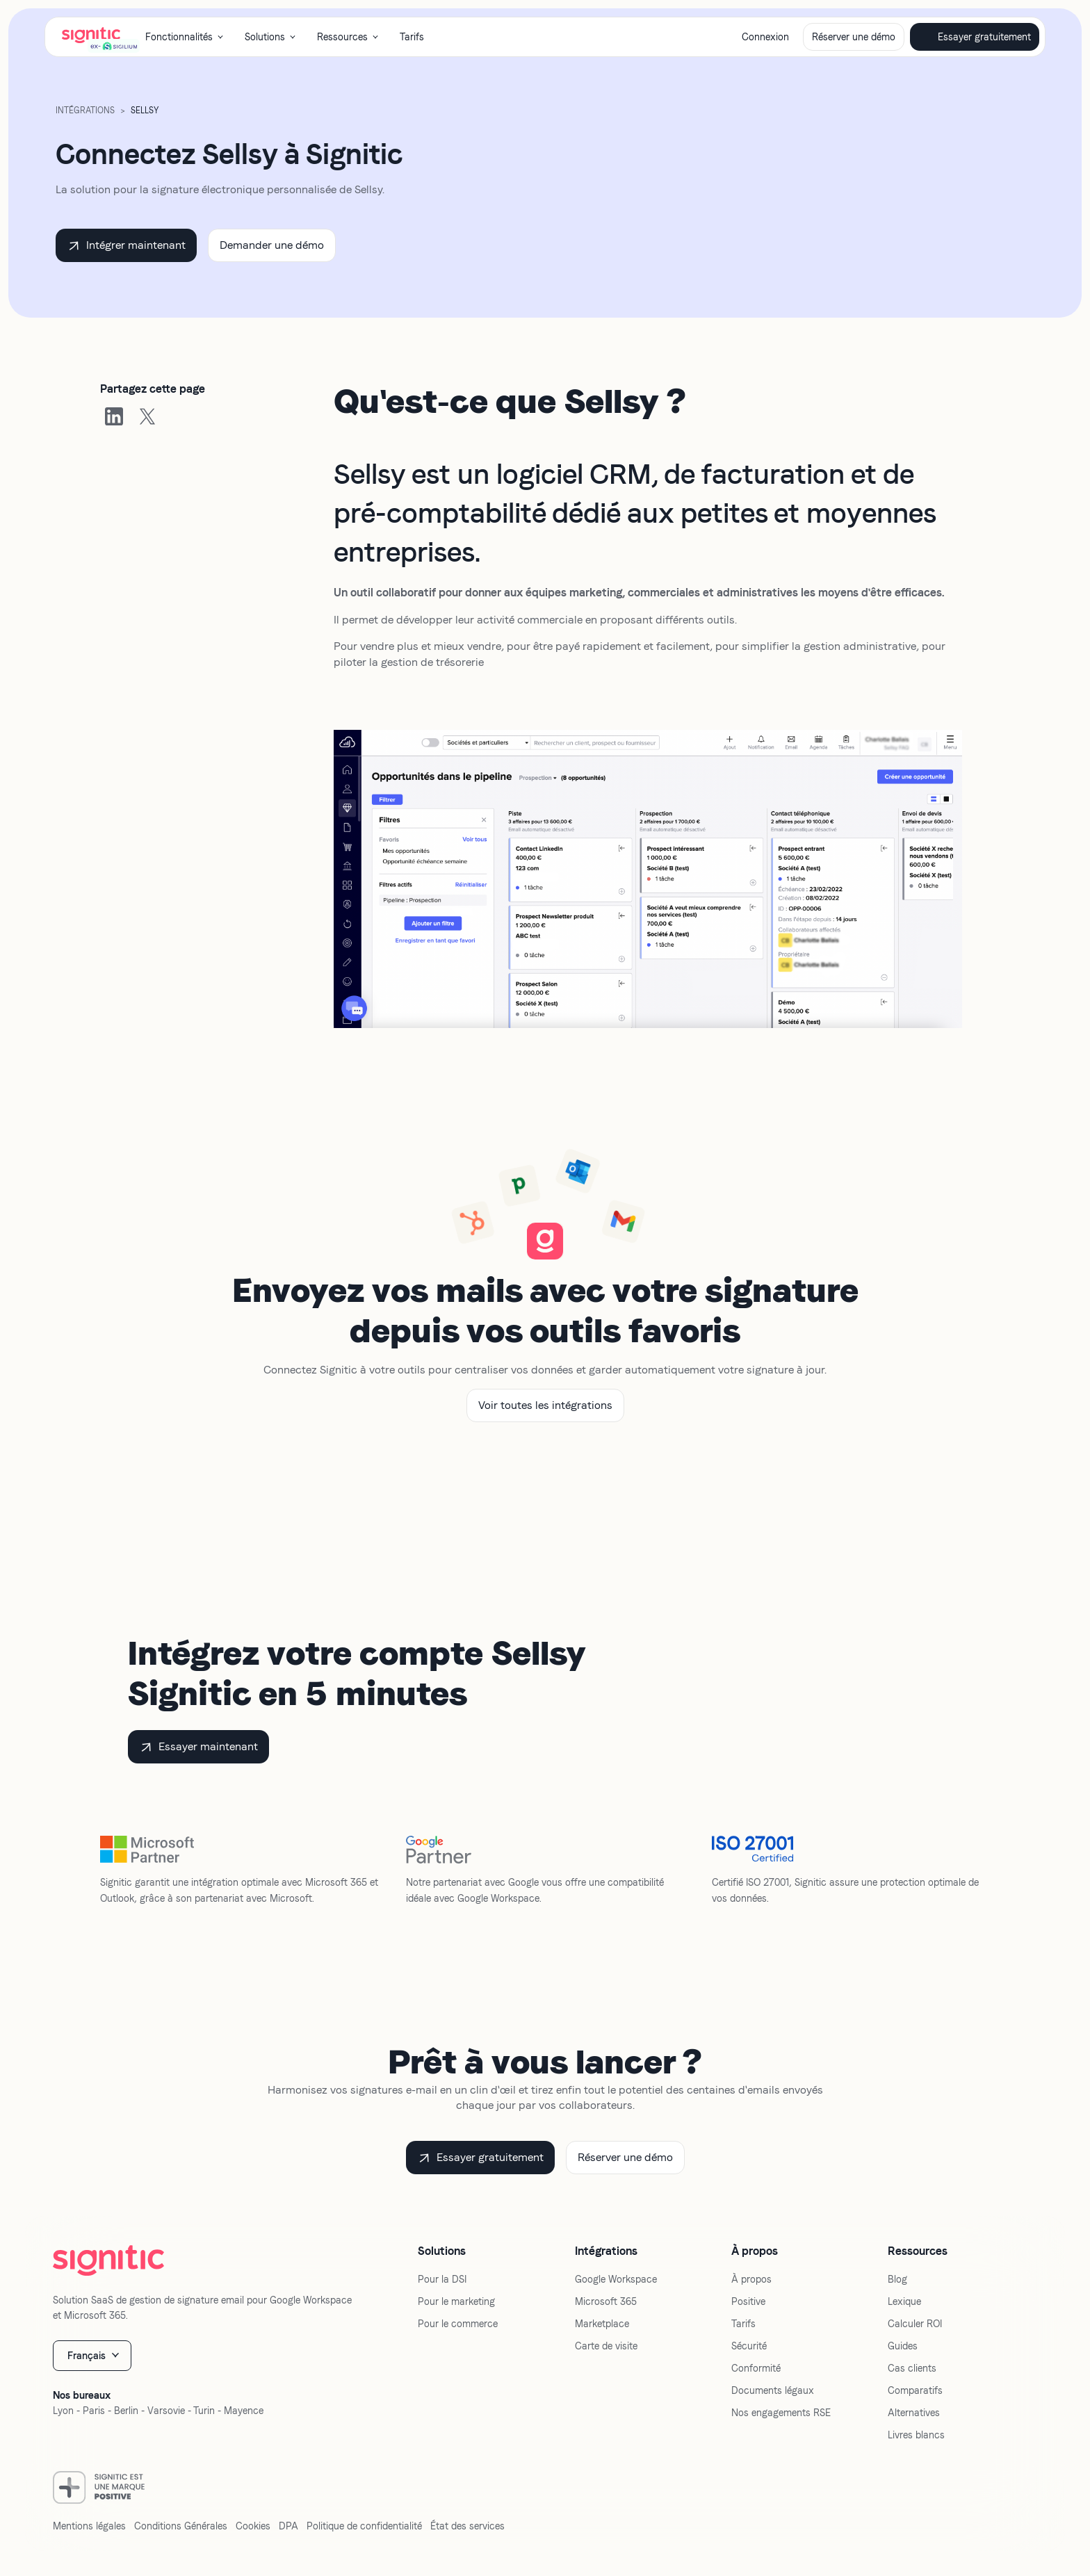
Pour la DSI (442, 2279)
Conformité (756, 2368)
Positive (748, 2301)
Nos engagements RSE (781, 2412)
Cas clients (912, 2368)
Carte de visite (606, 2345)
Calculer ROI (915, 2323)
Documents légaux (772, 2390)
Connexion (765, 36)
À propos (751, 2279)
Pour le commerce (458, 2323)
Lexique (904, 2301)
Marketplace (602, 2323)
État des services (467, 2526)
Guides (903, 2345)
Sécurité (749, 2345)
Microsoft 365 (606, 2301)
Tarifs (412, 36)
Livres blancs (916, 2434)
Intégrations (85, 110)
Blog (897, 2279)
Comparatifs (915, 2390)
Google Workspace (616, 2279)
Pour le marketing (456, 2301)
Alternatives (914, 2412)
